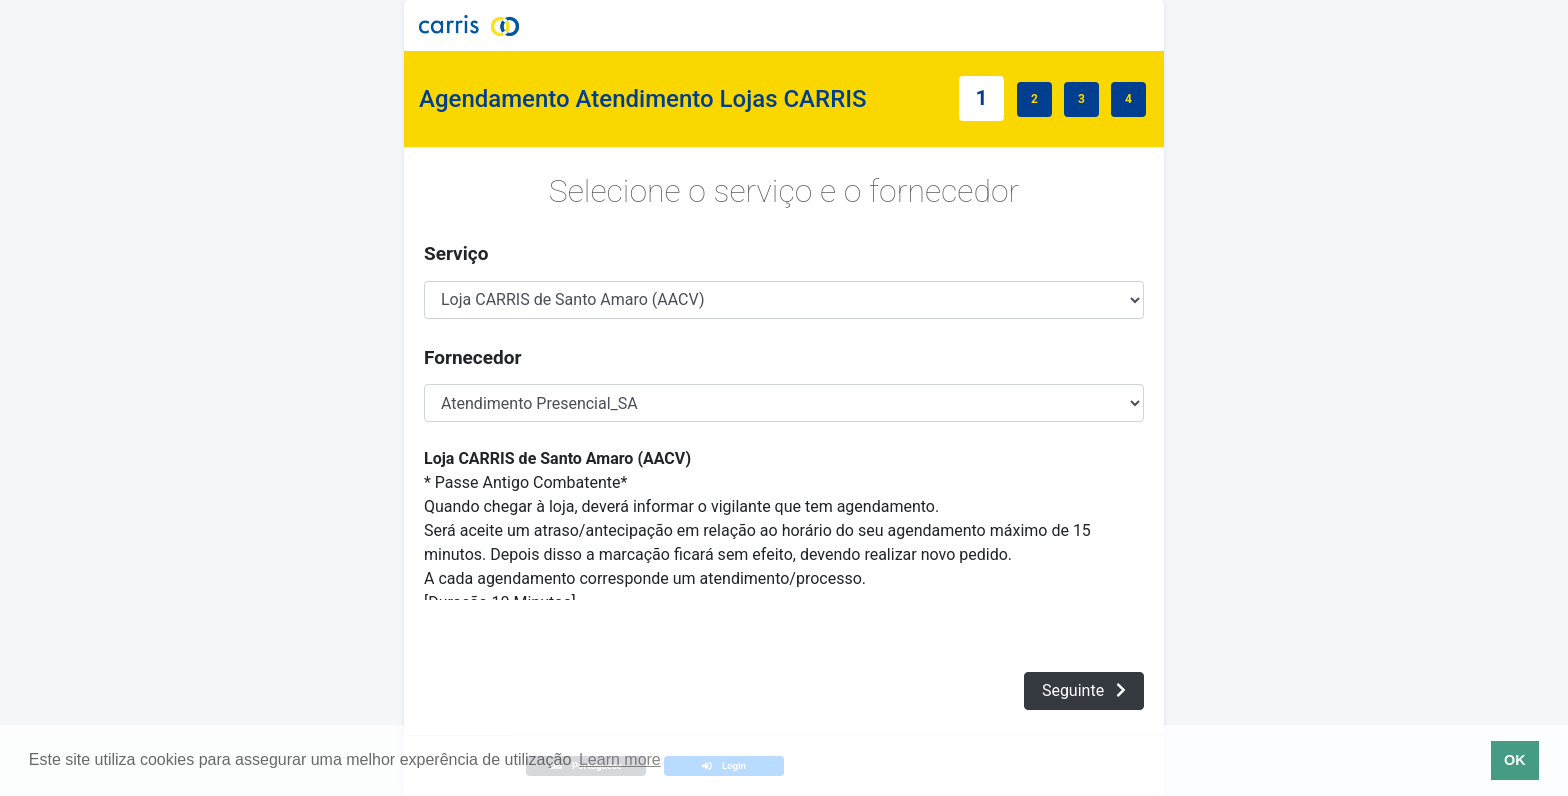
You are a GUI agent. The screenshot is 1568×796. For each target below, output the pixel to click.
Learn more (620, 759)
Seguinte (1084, 690)
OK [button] (1515, 760)
